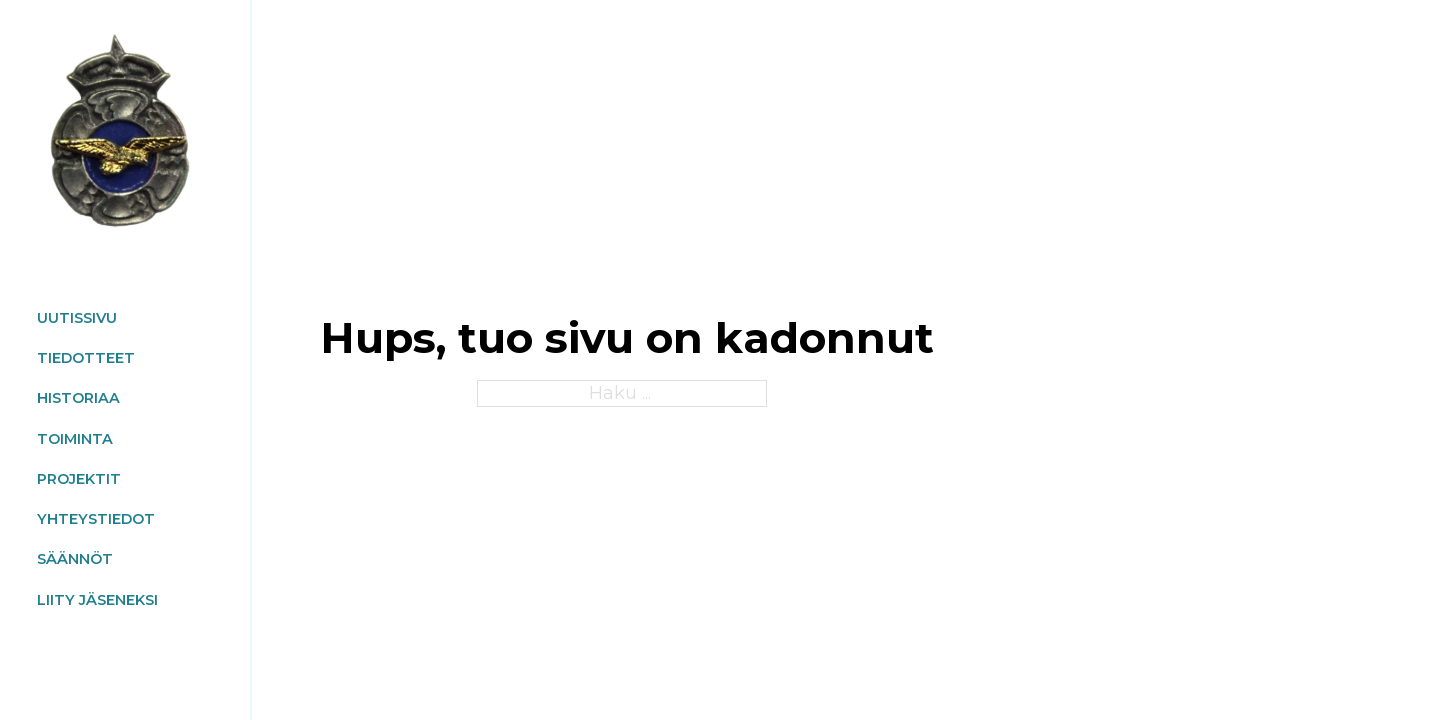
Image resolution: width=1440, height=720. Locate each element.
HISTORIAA (78, 398)
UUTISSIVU (77, 318)
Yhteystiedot (96, 519)
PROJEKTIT (79, 479)
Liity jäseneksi (97, 600)
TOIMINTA (75, 439)
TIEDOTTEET (86, 358)
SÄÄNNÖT (75, 559)
